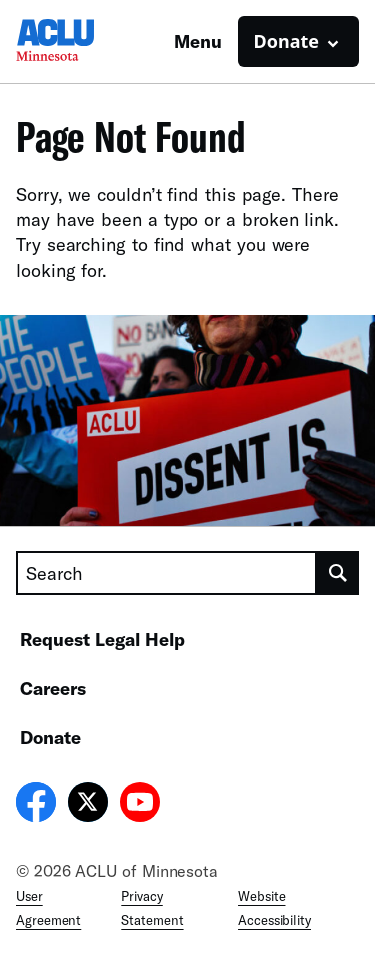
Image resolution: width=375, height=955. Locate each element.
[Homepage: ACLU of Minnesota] (86, 41)
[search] (338, 573)
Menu (198, 41)
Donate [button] (286, 41)
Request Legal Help (102, 639)
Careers (53, 688)
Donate (50, 737)
